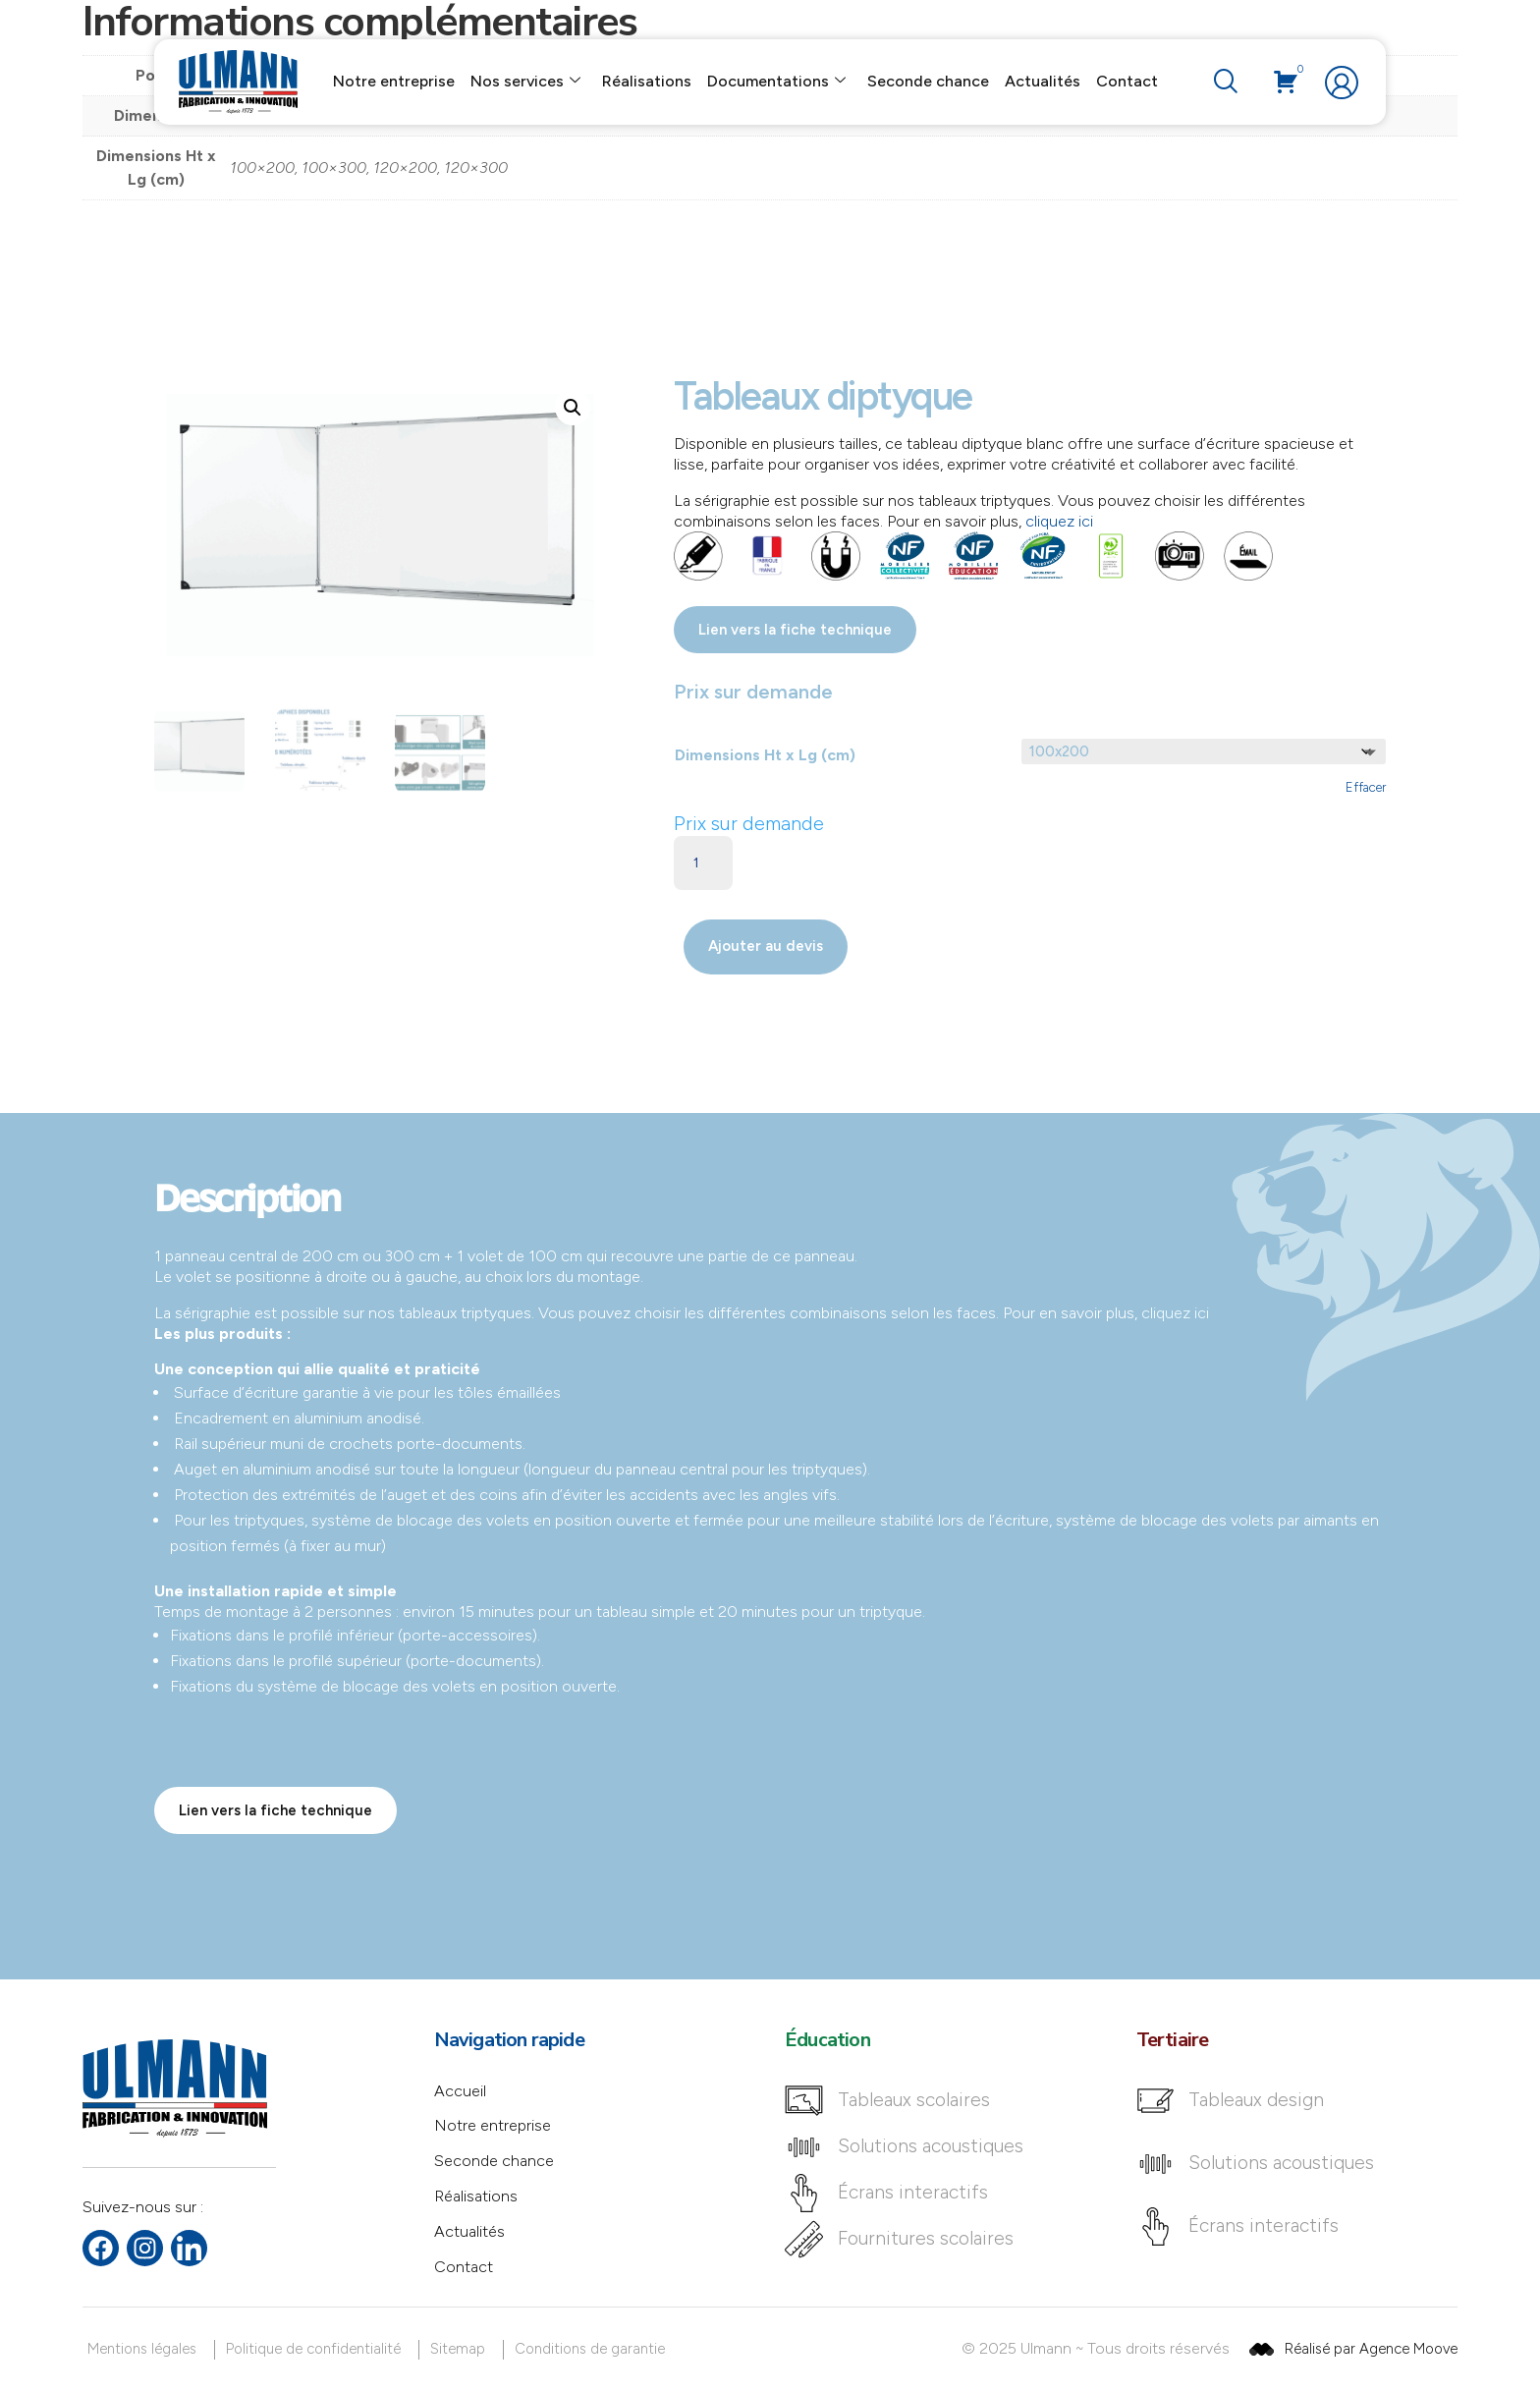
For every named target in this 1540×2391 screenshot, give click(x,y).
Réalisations (646, 81)
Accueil (460, 2091)
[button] (572, 407)
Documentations (776, 82)
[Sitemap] (461, 2349)
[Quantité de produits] (703, 863)
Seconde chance (928, 81)
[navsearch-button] (1224, 82)
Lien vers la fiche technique (795, 630)
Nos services (525, 82)
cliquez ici (1059, 521)
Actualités (1042, 81)
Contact (1127, 81)
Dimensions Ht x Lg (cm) (765, 755)
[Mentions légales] (145, 2349)
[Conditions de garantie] (593, 2349)
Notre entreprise (394, 81)
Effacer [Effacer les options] (1366, 787)
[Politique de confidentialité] (316, 2349)
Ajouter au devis (765, 946)
